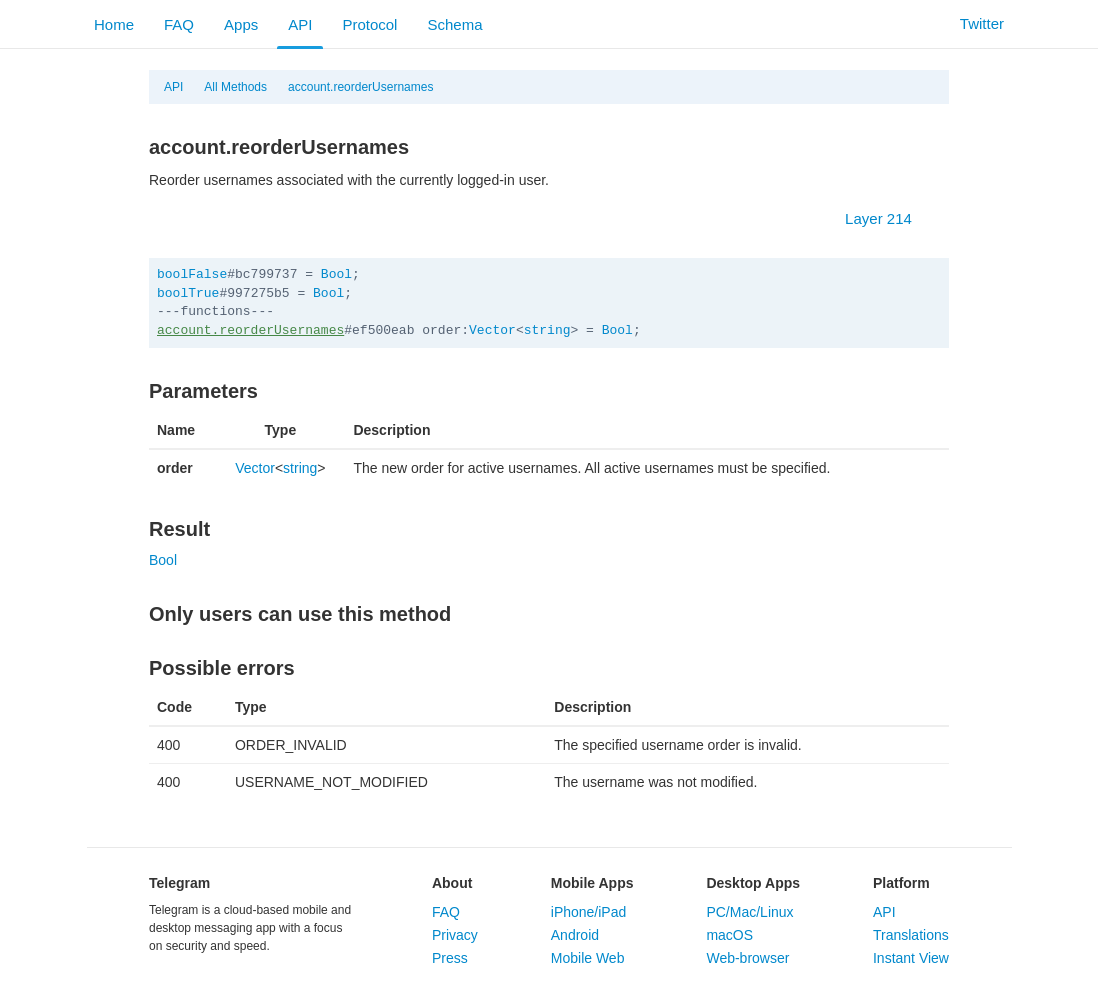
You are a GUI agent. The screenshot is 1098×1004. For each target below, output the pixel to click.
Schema (454, 24)
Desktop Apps (753, 883)
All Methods (235, 87)
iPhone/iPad (589, 912)
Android (575, 935)
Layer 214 (888, 218)
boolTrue (188, 293)
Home (114, 24)
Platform (901, 883)
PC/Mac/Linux (749, 912)
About (452, 883)
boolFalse (192, 274)
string (547, 330)
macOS (729, 935)
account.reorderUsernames (360, 87)
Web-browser (747, 958)
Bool (336, 274)
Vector (492, 330)
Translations (911, 935)
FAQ (179, 24)
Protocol (369, 24)
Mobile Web (588, 958)
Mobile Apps (592, 883)
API (300, 24)
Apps (241, 24)
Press (450, 958)
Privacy (455, 935)
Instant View (911, 958)
